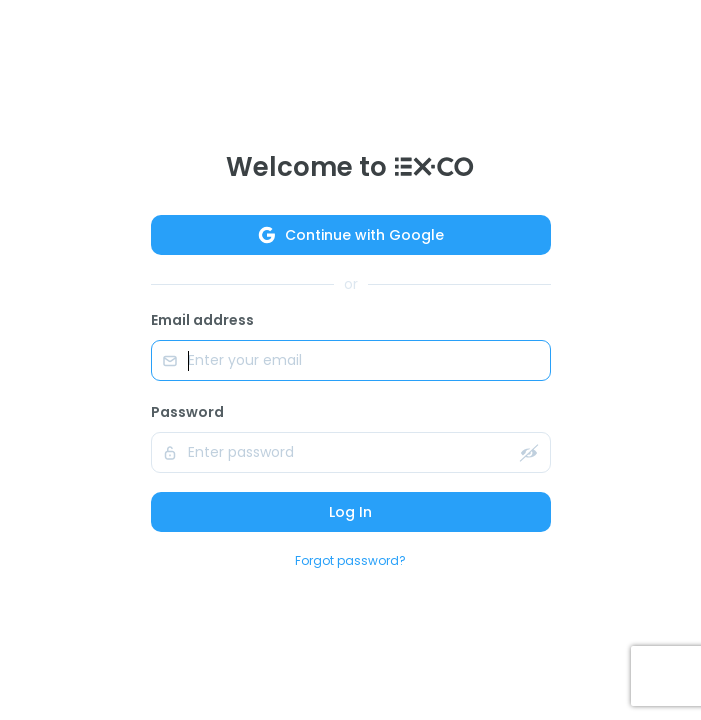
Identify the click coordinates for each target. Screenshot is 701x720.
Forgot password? (350, 560)
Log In (350, 512)
